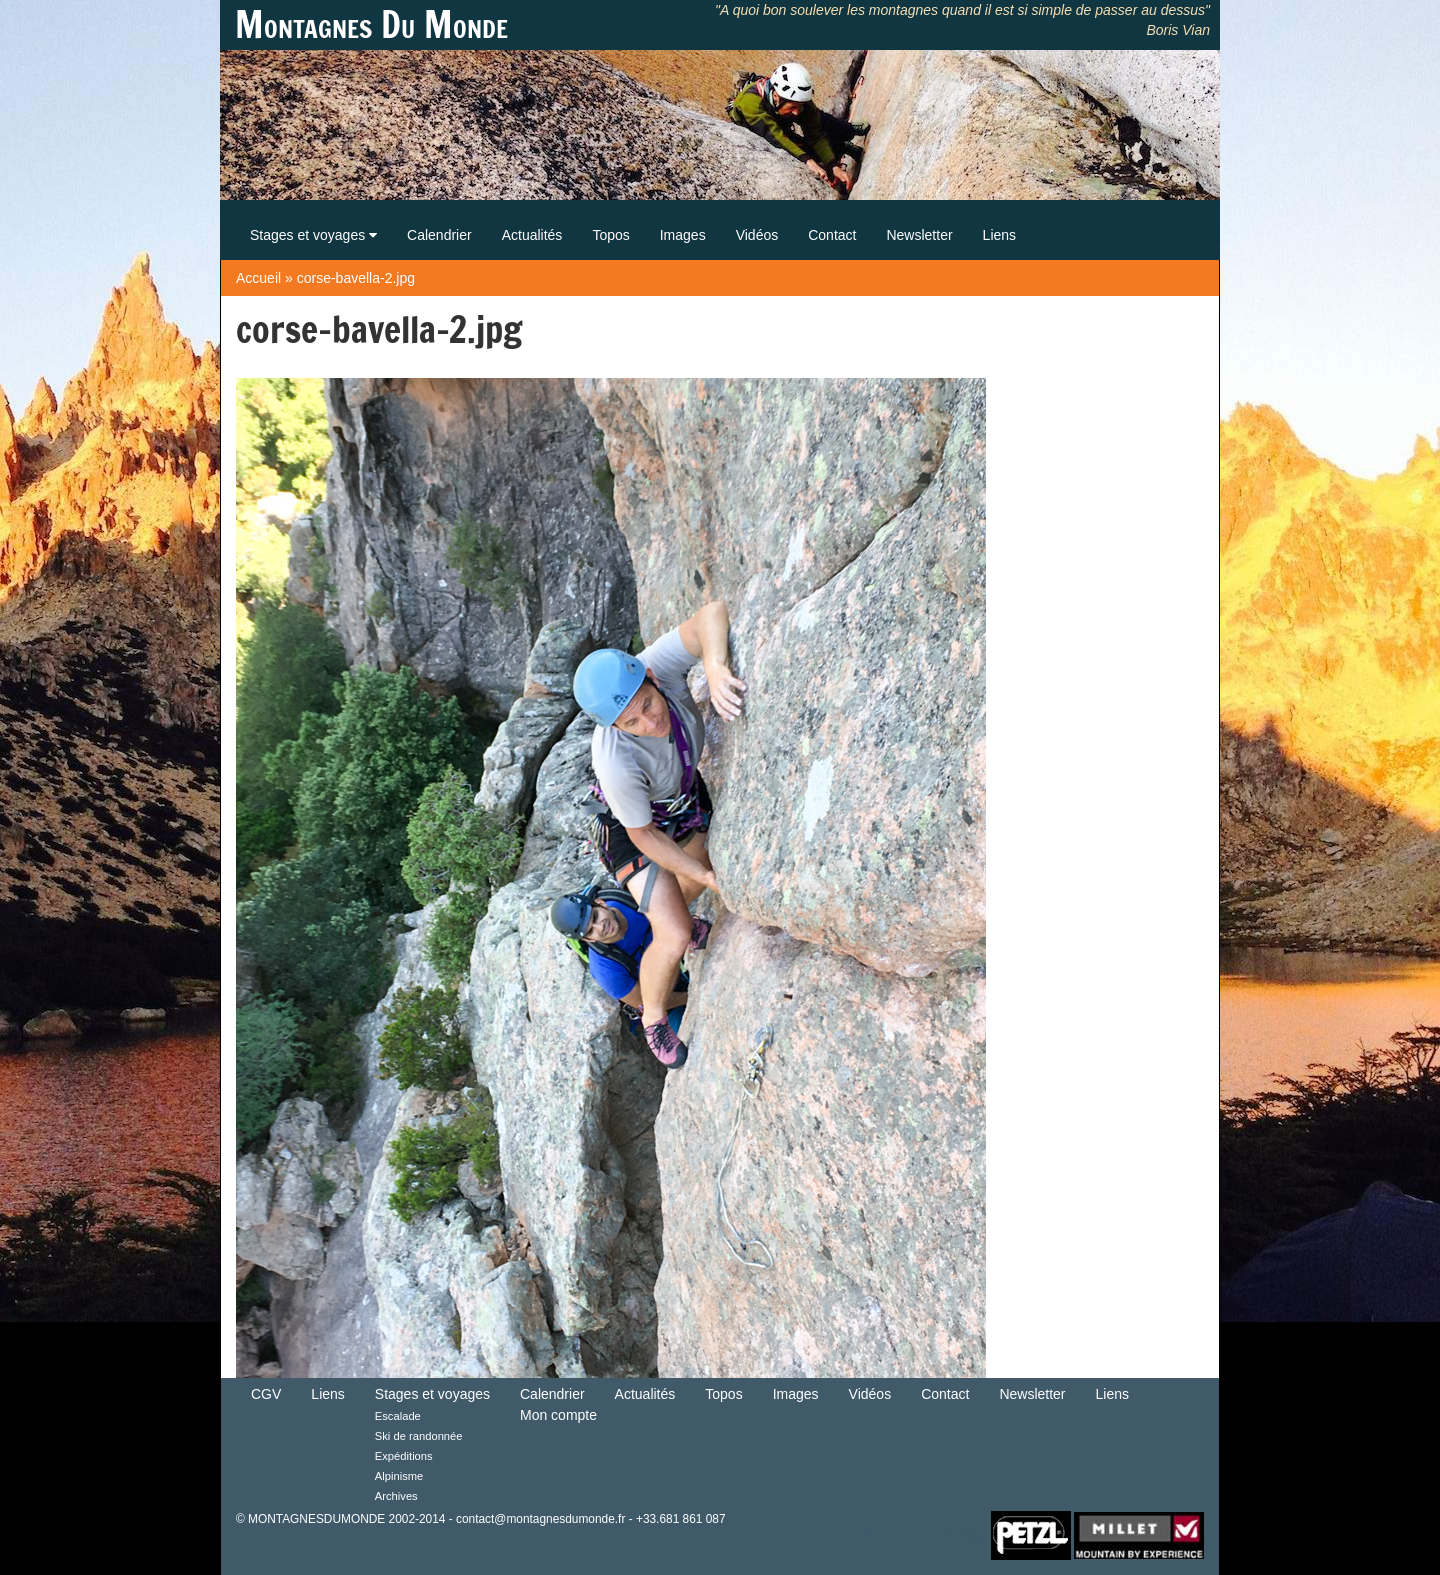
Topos (610, 235)
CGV (266, 1394)
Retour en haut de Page (924, 1534)
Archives (396, 1496)
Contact (832, 235)
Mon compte (558, 1415)
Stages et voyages (313, 235)
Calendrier (439, 235)
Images (683, 235)
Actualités (532, 235)
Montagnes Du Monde (371, 25)
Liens (999, 235)
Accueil (258, 278)
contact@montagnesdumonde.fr (540, 1519)
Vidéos (757, 235)
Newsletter (919, 235)
